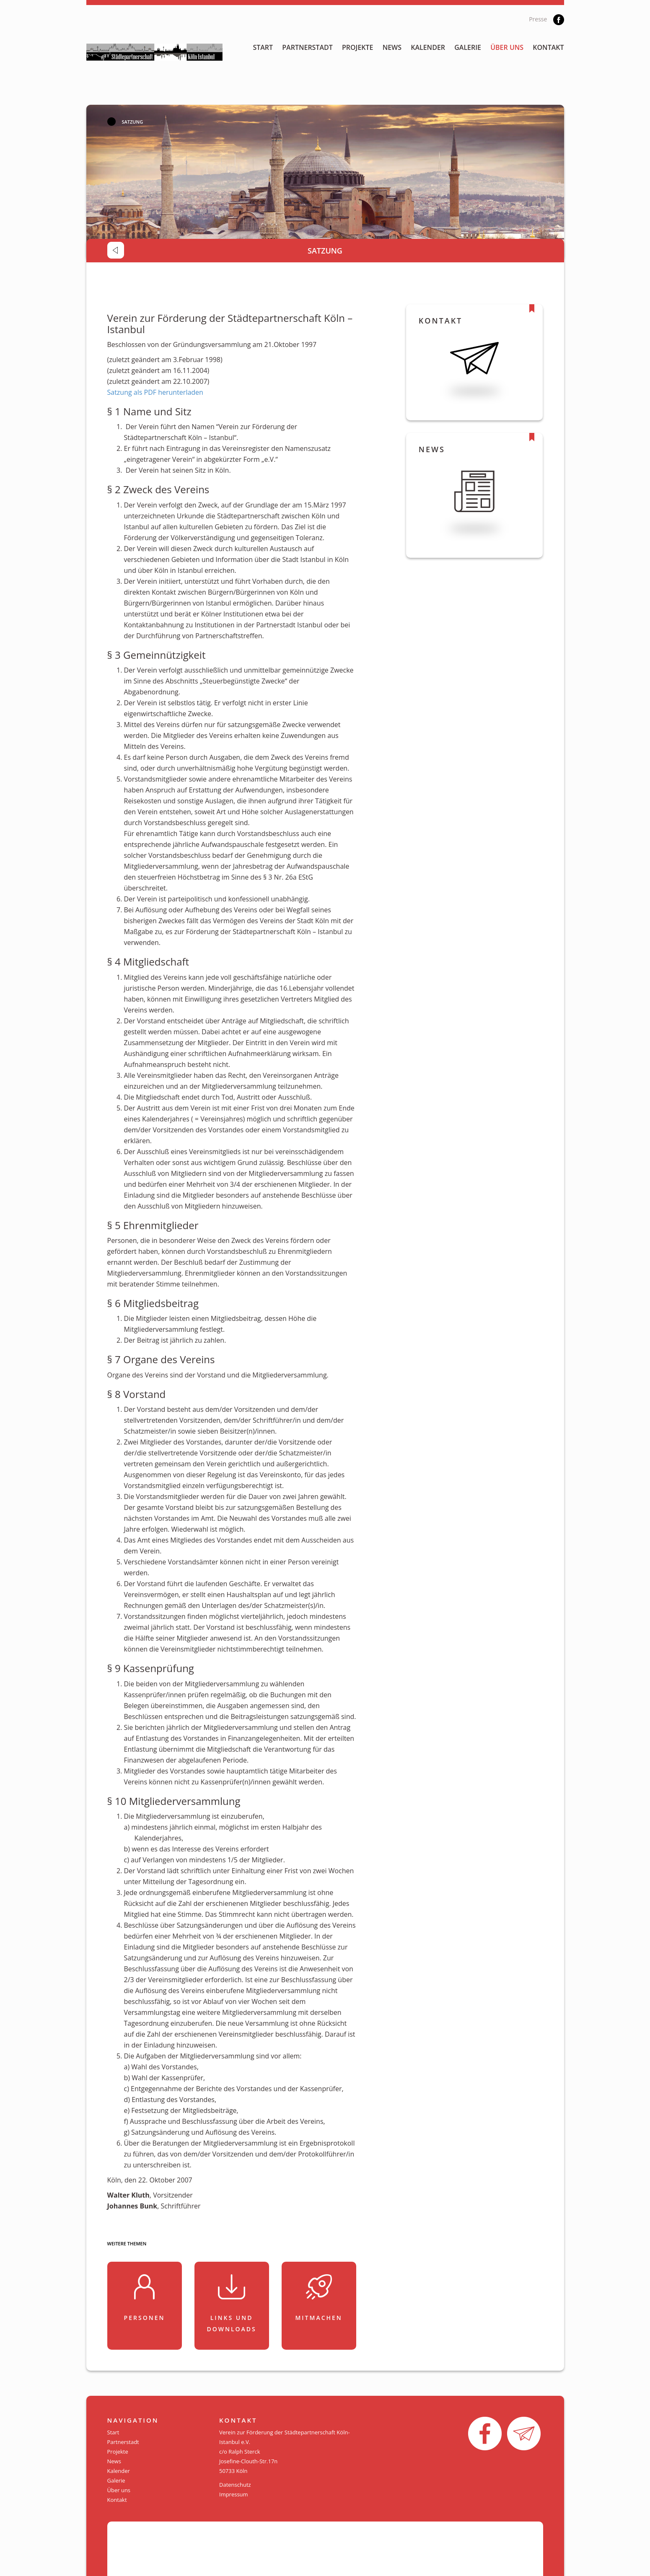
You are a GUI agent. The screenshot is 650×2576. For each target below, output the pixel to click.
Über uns (506, 47)
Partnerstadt (307, 47)
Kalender (428, 47)
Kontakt (548, 47)
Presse (538, 19)
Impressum (233, 2494)
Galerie (467, 47)
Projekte (357, 47)
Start (263, 47)
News (392, 47)
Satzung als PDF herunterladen (155, 392)
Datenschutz (235, 2484)
